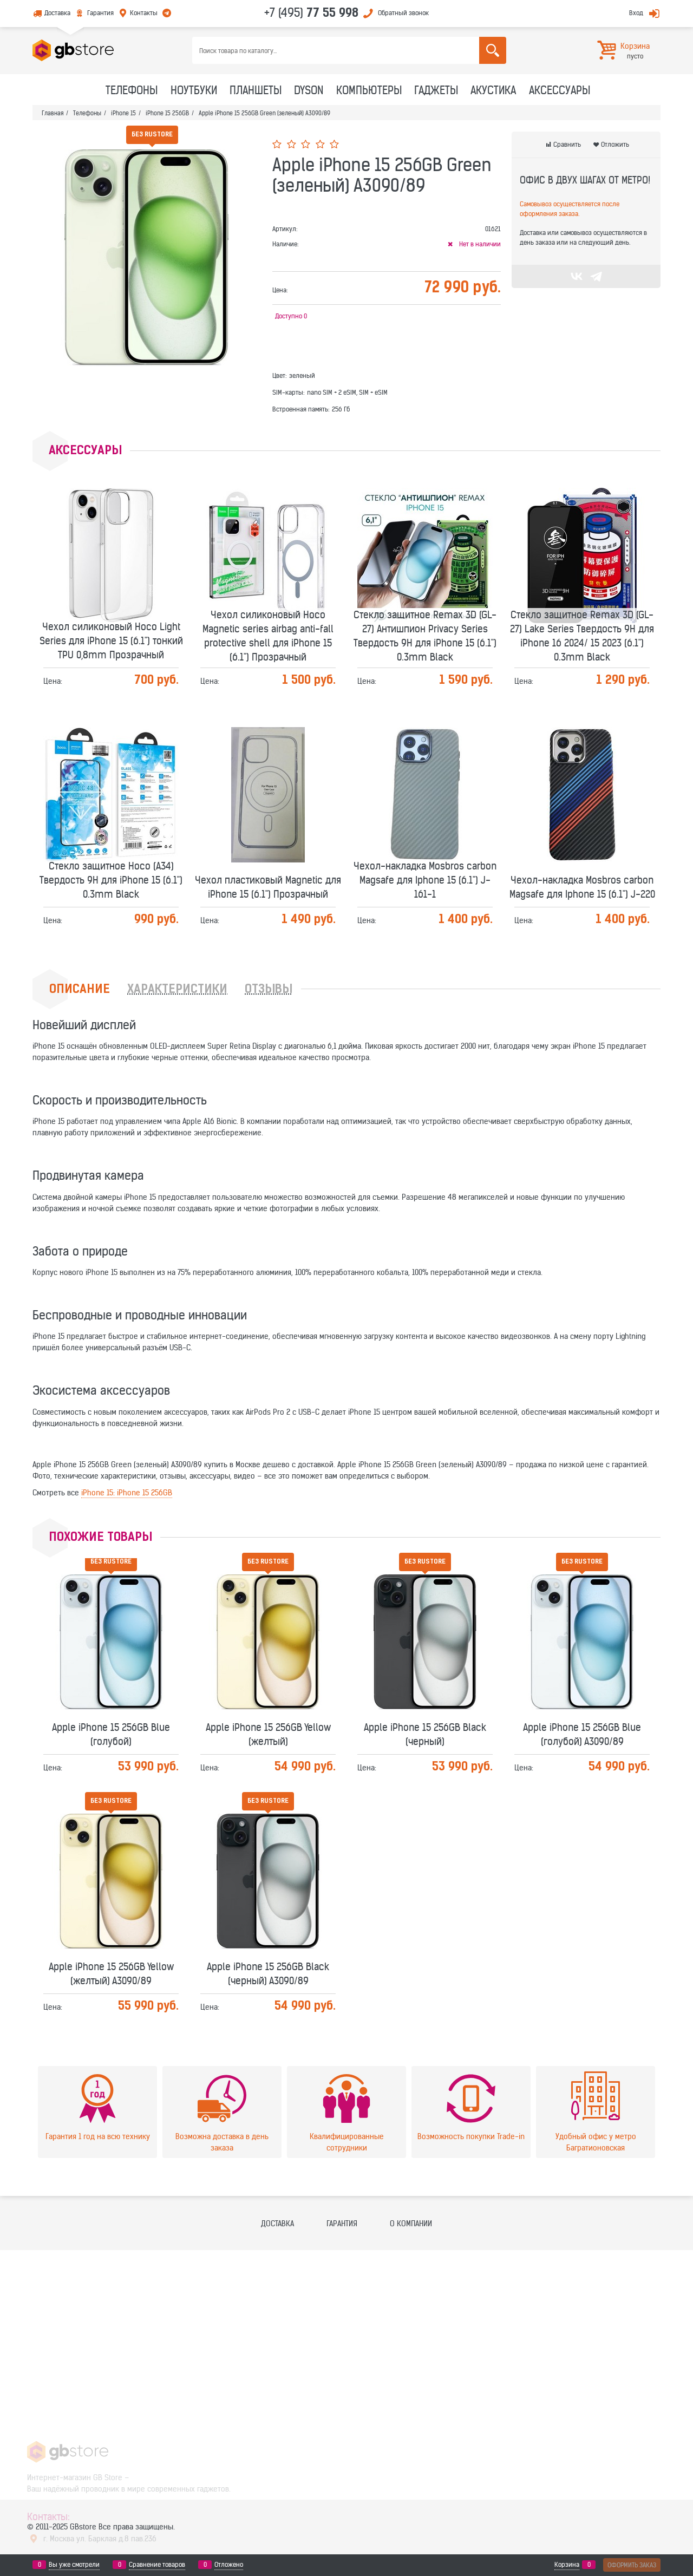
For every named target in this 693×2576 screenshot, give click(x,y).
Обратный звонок (403, 13)
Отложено (228, 2564)
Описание (79, 990)
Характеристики (177, 990)
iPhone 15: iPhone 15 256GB (126, 1493)
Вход (636, 13)
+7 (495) (311, 12)
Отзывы (268, 990)
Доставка (57, 13)
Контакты (144, 13)
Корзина (566, 2564)
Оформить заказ (631, 2565)
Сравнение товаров (157, 2564)
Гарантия (100, 13)
